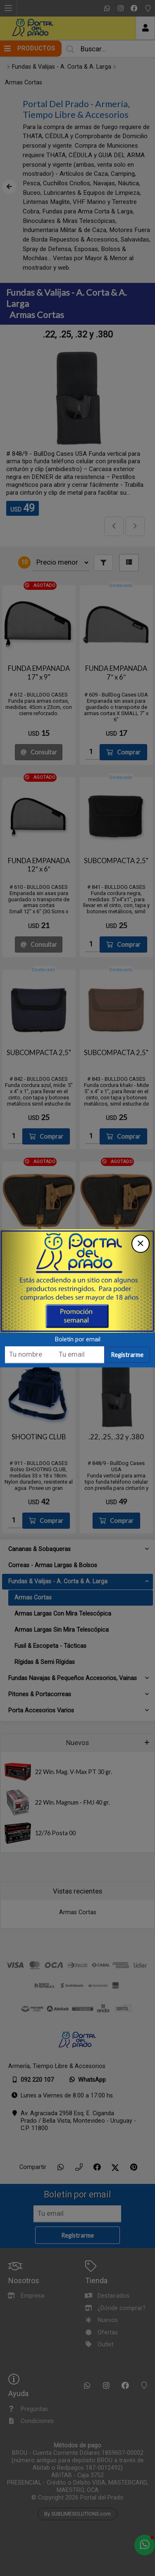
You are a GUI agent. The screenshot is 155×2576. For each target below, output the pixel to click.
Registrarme (127, 1356)
